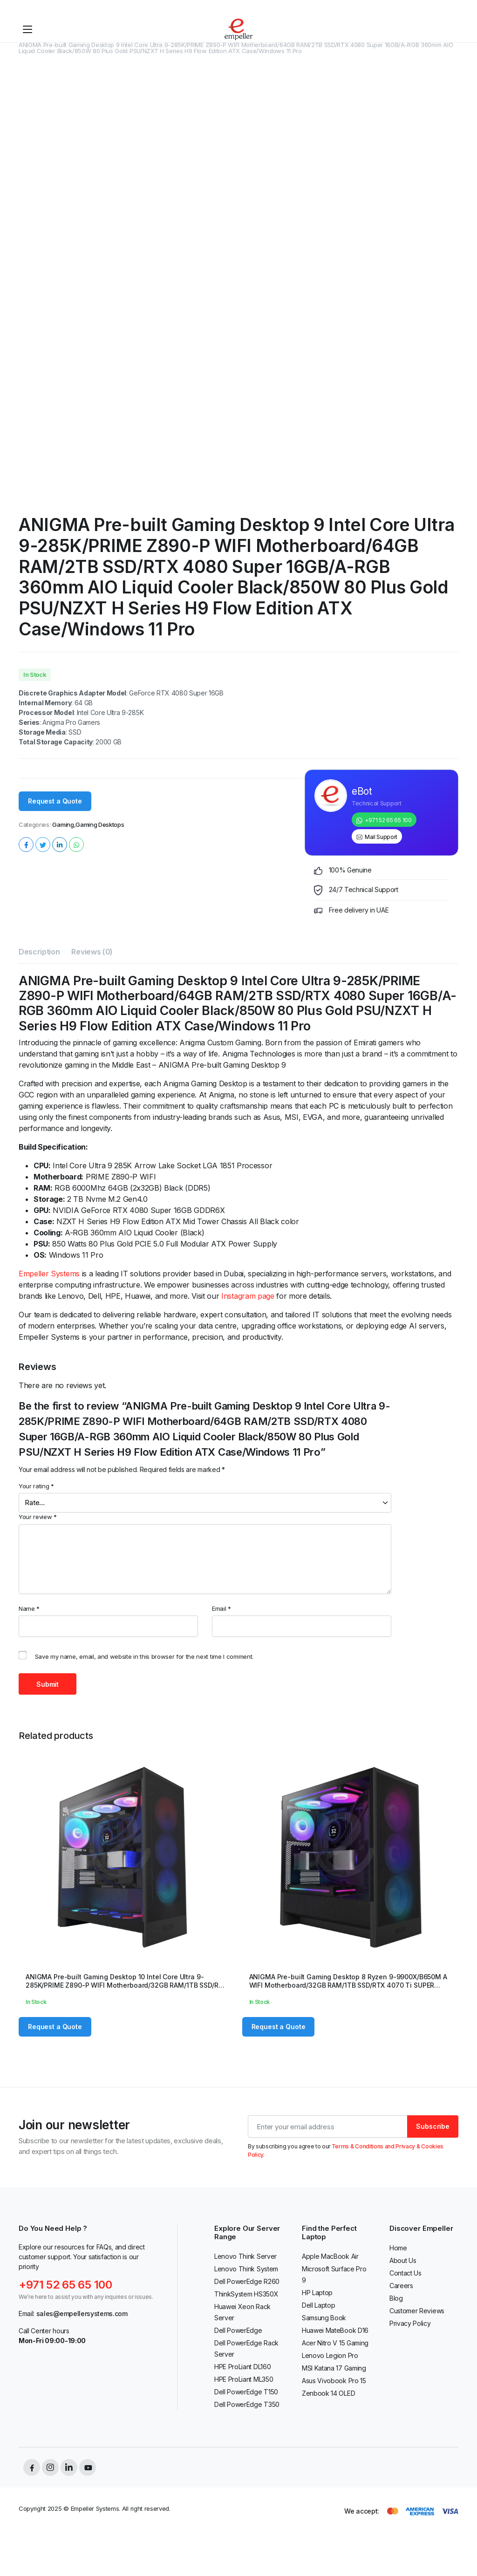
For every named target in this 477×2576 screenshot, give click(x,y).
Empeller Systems (49, 1273)
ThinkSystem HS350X (246, 2294)
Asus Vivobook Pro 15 (334, 2381)
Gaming (63, 825)
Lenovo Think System (246, 2269)
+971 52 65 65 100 (388, 820)
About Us (402, 2260)
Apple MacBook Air (330, 2256)
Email (221, 1608)
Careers (401, 2286)
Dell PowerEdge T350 (246, 2404)
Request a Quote (55, 801)
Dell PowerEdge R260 (246, 2281)
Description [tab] (39, 951)
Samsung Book (324, 2318)
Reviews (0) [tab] (91, 951)
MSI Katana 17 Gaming (334, 2368)
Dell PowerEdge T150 (246, 2392)
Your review (38, 1516)
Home (398, 2248)
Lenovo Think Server (245, 2256)
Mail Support (381, 836)
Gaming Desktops (99, 825)
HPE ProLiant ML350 (243, 2379)
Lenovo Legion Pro (330, 2355)
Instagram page (247, 1296)
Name (29, 1608)
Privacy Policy (410, 2323)
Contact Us (405, 2273)
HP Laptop (317, 2293)
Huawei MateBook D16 (335, 2330)
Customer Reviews (416, 2311)
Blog (396, 2298)
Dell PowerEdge (238, 2330)
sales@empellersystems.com (82, 2313)
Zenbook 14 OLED (328, 2393)
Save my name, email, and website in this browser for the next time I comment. (144, 1656)
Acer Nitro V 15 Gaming (335, 2343)
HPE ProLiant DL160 (242, 2367)
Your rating (36, 1486)
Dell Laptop (318, 2305)
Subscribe (433, 2126)
